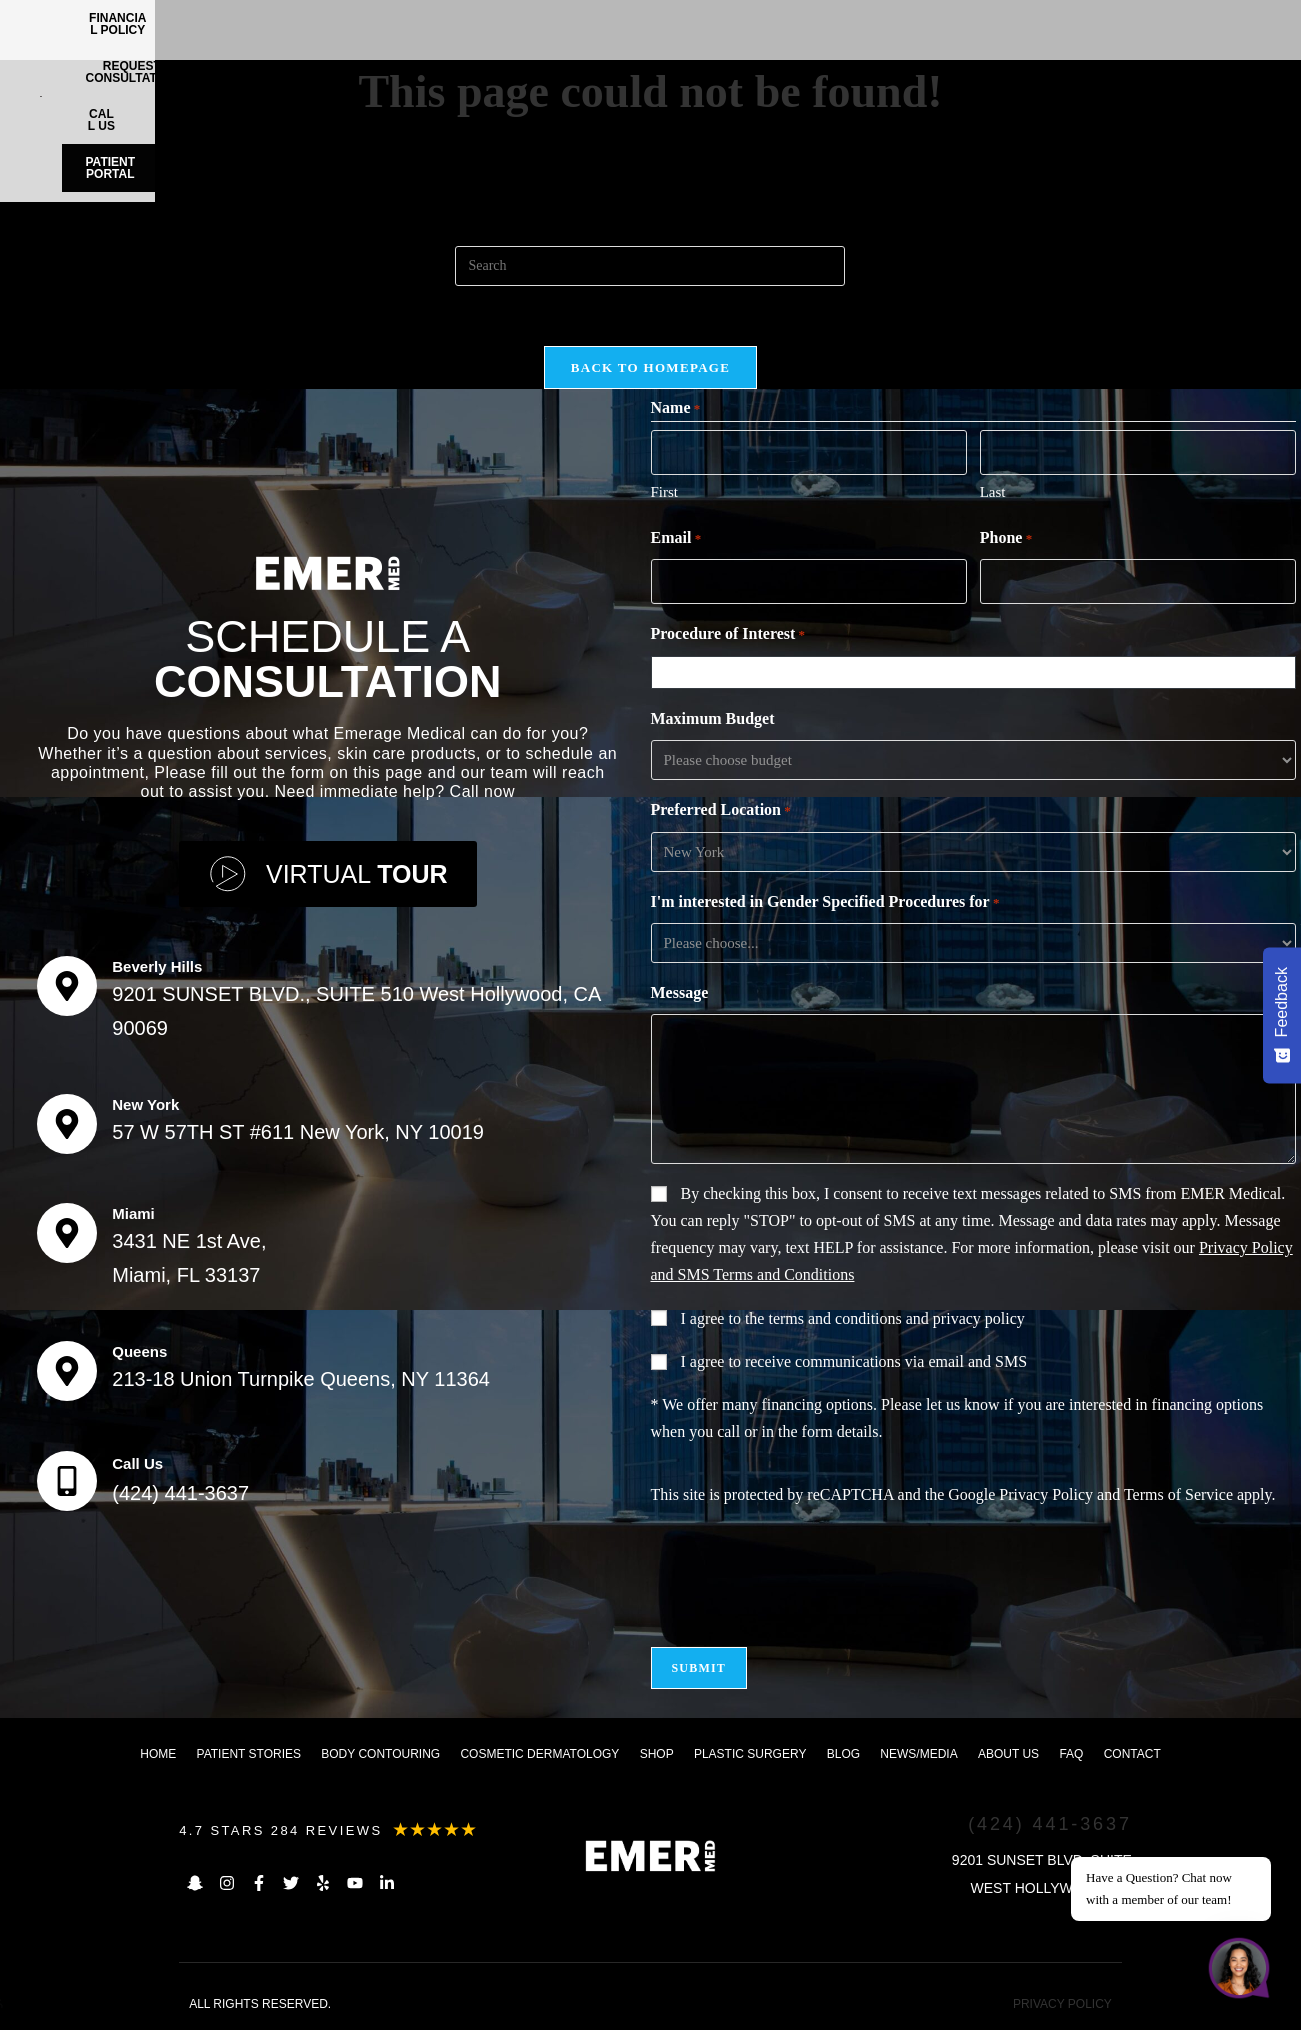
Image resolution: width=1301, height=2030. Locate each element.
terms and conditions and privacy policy (896, 1318)
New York (145, 1104)
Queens (139, 1351)
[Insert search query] (650, 266)
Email (676, 539)
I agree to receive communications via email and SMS (854, 1361)
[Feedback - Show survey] (1282, 1015)
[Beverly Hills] (67, 986)
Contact (1132, 1754)
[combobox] (977, 672)
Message (680, 992)
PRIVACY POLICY (1062, 2004)
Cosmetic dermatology (539, 1754)
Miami (133, 1213)
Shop (657, 1754)
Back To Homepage (650, 367)
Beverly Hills (157, 966)
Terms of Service (1178, 1494)
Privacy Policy (1046, 1494)
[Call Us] (67, 1481)
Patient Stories (249, 1754)
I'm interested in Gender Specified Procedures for (825, 903)
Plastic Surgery (750, 1754)
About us (1008, 1754)
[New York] (67, 1124)
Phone (1006, 539)
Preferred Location (721, 811)
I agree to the (853, 1318)
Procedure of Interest (728, 635)
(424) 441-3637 (180, 1493)
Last (993, 492)
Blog (843, 1754)
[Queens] (67, 1371)
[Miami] (67, 1233)
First (665, 492)
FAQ (1071, 1754)
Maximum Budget (713, 718)
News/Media (918, 1754)
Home (158, 1754)
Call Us (137, 1463)
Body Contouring (380, 1754)
